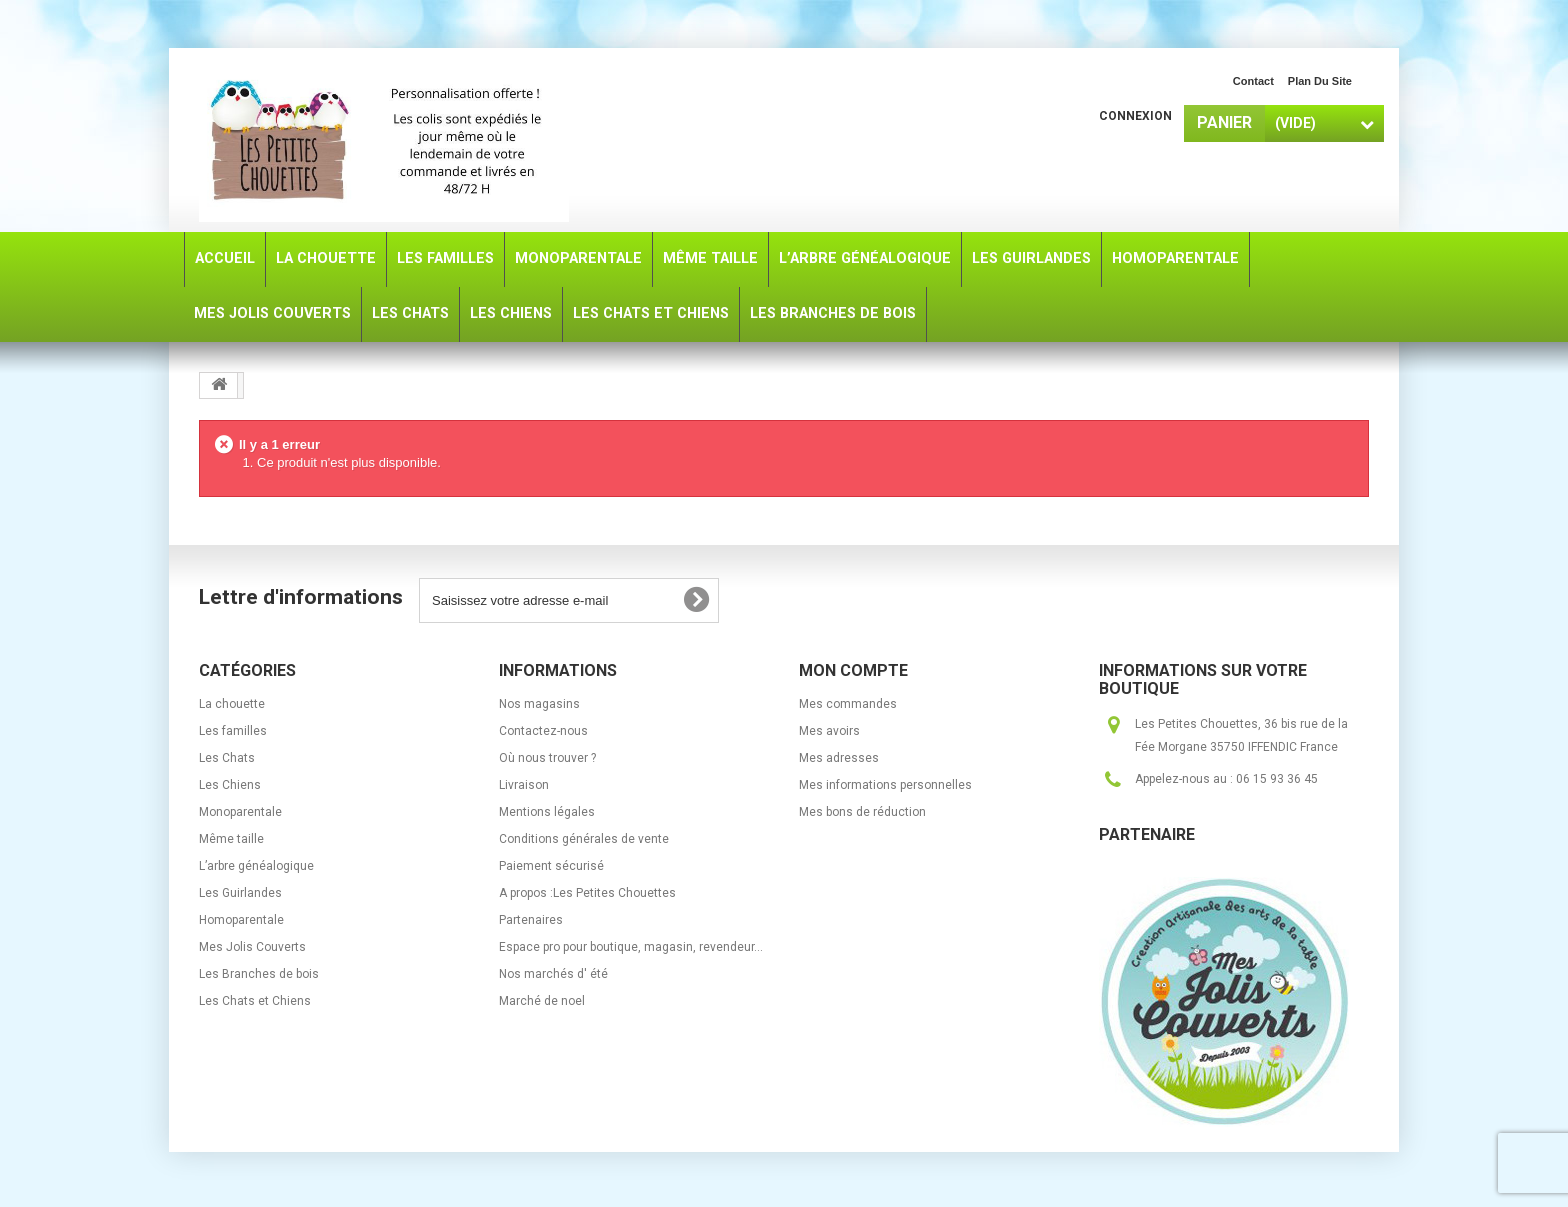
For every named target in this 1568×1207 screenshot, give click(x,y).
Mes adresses (839, 758)
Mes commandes (848, 704)
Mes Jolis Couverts (252, 947)
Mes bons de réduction (862, 812)
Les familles (233, 731)
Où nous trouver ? (547, 758)
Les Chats (227, 758)
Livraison (524, 785)
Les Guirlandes (240, 893)
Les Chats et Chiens (255, 1001)
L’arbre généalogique (256, 866)
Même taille (231, 839)
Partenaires (531, 920)
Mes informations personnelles (885, 785)
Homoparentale (241, 920)
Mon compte (853, 670)
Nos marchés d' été (553, 974)
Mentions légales (547, 812)
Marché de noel (542, 1001)
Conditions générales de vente (584, 839)
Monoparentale (240, 812)
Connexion (1135, 116)
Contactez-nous (543, 731)
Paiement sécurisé (551, 866)
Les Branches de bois (259, 974)
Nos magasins (539, 704)
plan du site (1320, 81)
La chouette (232, 704)
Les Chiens (230, 785)
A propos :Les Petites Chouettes (587, 893)
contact (1253, 81)
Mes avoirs (829, 731)
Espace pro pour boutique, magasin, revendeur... (631, 947)
